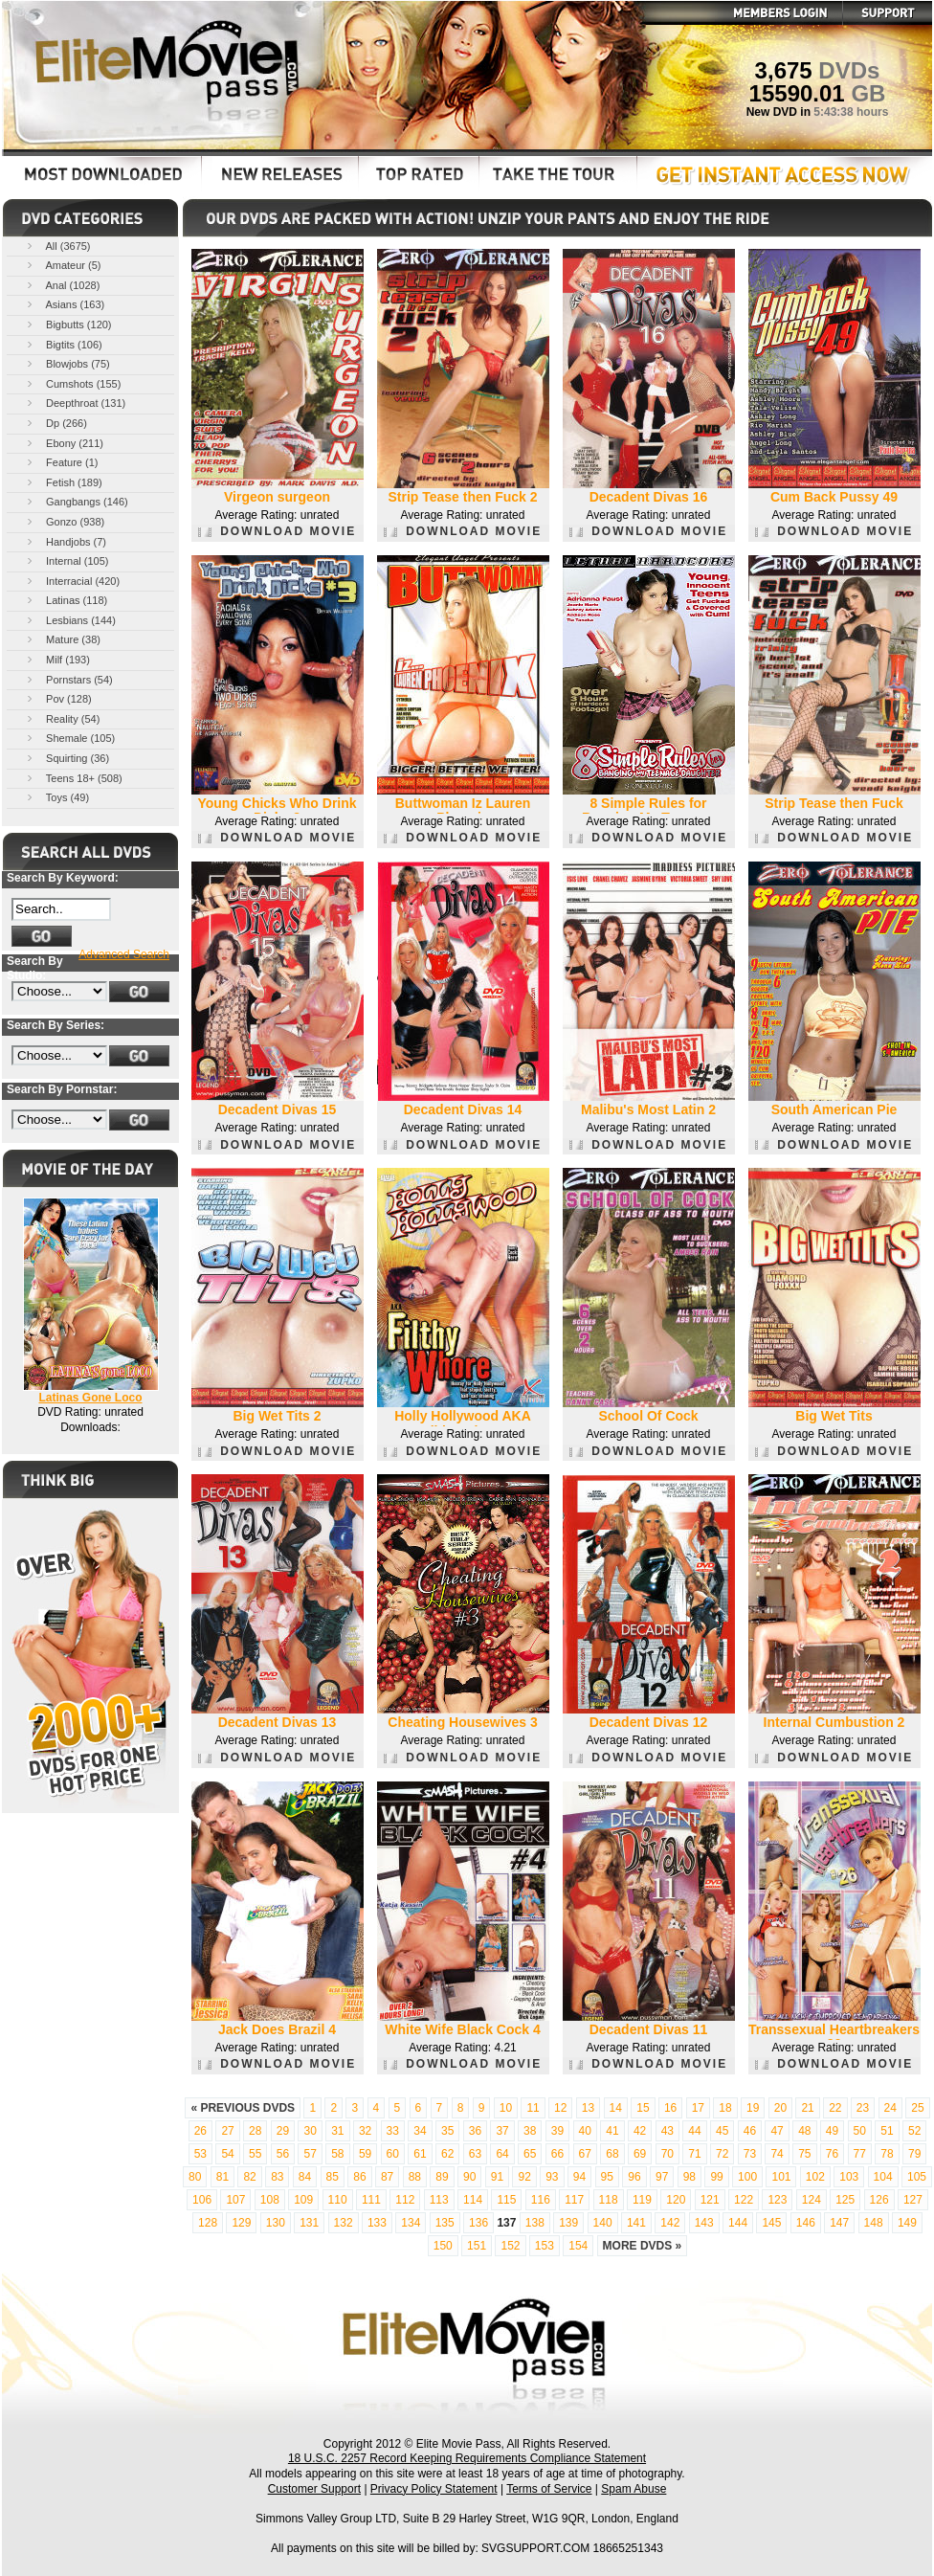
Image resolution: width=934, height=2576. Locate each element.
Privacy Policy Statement (434, 2489)
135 (445, 2222)
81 (222, 2177)
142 (669, 2222)
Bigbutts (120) (68, 324)
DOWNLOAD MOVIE (277, 531)
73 (750, 2154)
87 (387, 2177)
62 (447, 2154)
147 (839, 2222)
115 (506, 2199)
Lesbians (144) (70, 620)
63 (475, 2154)
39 (557, 2131)
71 (694, 2154)
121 (710, 2199)
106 (201, 2199)
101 (780, 2177)
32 (365, 2131)
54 (227, 2154)
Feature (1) (61, 462)
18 (725, 2108)
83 (277, 2177)
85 (332, 2177)
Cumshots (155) (72, 383)
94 (579, 2177)
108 (269, 2199)
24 (890, 2108)
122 (743, 2199)
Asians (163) (64, 304)
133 (377, 2222)
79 (914, 2154)
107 (235, 2199)
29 (283, 2131)
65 (529, 2154)
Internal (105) (66, 560)
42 (640, 2131)
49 (832, 2131)
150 (443, 2245)
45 (722, 2131)
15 (642, 2108)
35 (447, 2131)
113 (439, 2199)
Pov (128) (58, 698)
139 (568, 2222)
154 (578, 2245)
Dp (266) (55, 422)
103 (848, 2177)
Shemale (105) (69, 737)
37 (502, 2131)
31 (337, 2131)
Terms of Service (548, 2489)
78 (886, 2154)
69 (640, 2154)
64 (502, 2154)
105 (916, 2177)
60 (393, 2154)
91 (497, 2177)
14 (616, 2108)
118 (608, 2199)
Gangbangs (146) (76, 501)
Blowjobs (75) (67, 363)
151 (476, 2245)
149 (907, 2222)
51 (886, 2131)
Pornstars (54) (68, 679)
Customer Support (314, 2489)
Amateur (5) (62, 264)
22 (835, 2108)
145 (771, 2222)
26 (200, 2131)
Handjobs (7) (65, 541)
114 (472, 2199)
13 (588, 2108)
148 (873, 2222)
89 (441, 2177)
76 (832, 2154)
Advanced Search (123, 954)
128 (207, 2222)
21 (807, 2108)
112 (404, 2199)
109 (303, 2199)
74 (776, 2154)
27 (227, 2131)
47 (776, 2131)
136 (478, 2222)
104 (883, 2177)
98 (689, 2177)
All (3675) (57, 245)
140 (602, 2222)
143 (704, 2222)
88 (415, 2177)
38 (529, 2131)
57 (309, 2154)
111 (371, 2199)
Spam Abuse (633, 2489)
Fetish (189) (63, 482)
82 (249, 2177)
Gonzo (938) (64, 521)
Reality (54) (62, 718)
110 (337, 2199)
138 (535, 2222)
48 (804, 2131)
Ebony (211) (63, 443)
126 (879, 2199)
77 (860, 2154)
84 (305, 2177)
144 (737, 2222)
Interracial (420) (72, 580)
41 (612, 2131)
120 (675, 2199)
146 (805, 2222)
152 (510, 2245)
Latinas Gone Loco (90, 1397)
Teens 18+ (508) (73, 778)
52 (914, 2131)
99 (716, 2177)
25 (917, 2108)
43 (667, 2131)
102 (815, 2177)
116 (540, 2199)
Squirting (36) (66, 757)
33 (393, 2131)
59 (365, 2154)
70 (667, 2154)
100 (747, 2177)
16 (670, 2108)
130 (275, 2222)
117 (574, 2199)
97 (662, 2177)
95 (607, 2177)
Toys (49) (56, 797)
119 (642, 2199)
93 (551, 2177)
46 (750, 2131)
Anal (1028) (62, 285)
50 (860, 2131)
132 (343, 2222)
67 (585, 2154)
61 (419, 2154)
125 (845, 2199)
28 (255, 2131)
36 (475, 2131)
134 (410, 2222)
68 (612, 2154)
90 (469, 2177)
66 (557, 2154)
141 (636, 2222)
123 (777, 2199)
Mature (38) (62, 639)
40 (585, 2131)
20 (780, 2108)
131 (309, 2222)
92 (524, 2177)
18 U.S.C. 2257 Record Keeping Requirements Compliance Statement (467, 2458)
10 (506, 2108)
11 (532, 2108)
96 (634, 2177)
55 (255, 2154)
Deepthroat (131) (74, 402)
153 (544, 2245)
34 (419, 2131)
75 (804, 2154)
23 (862, 2108)
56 (283, 2154)
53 (200, 2154)
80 (195, 2177)
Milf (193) (57, 659)
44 (694, 2131)
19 (752, 2108)
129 (241, 2222)
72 (722, 2154)
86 (359, 2177)
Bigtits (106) (63, 344)
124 (811, 2199)
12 (560, 2108)
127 (913, 2199)
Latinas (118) (65, 600)
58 (337, 2154)
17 (698, 2108)
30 (309, 2131)
